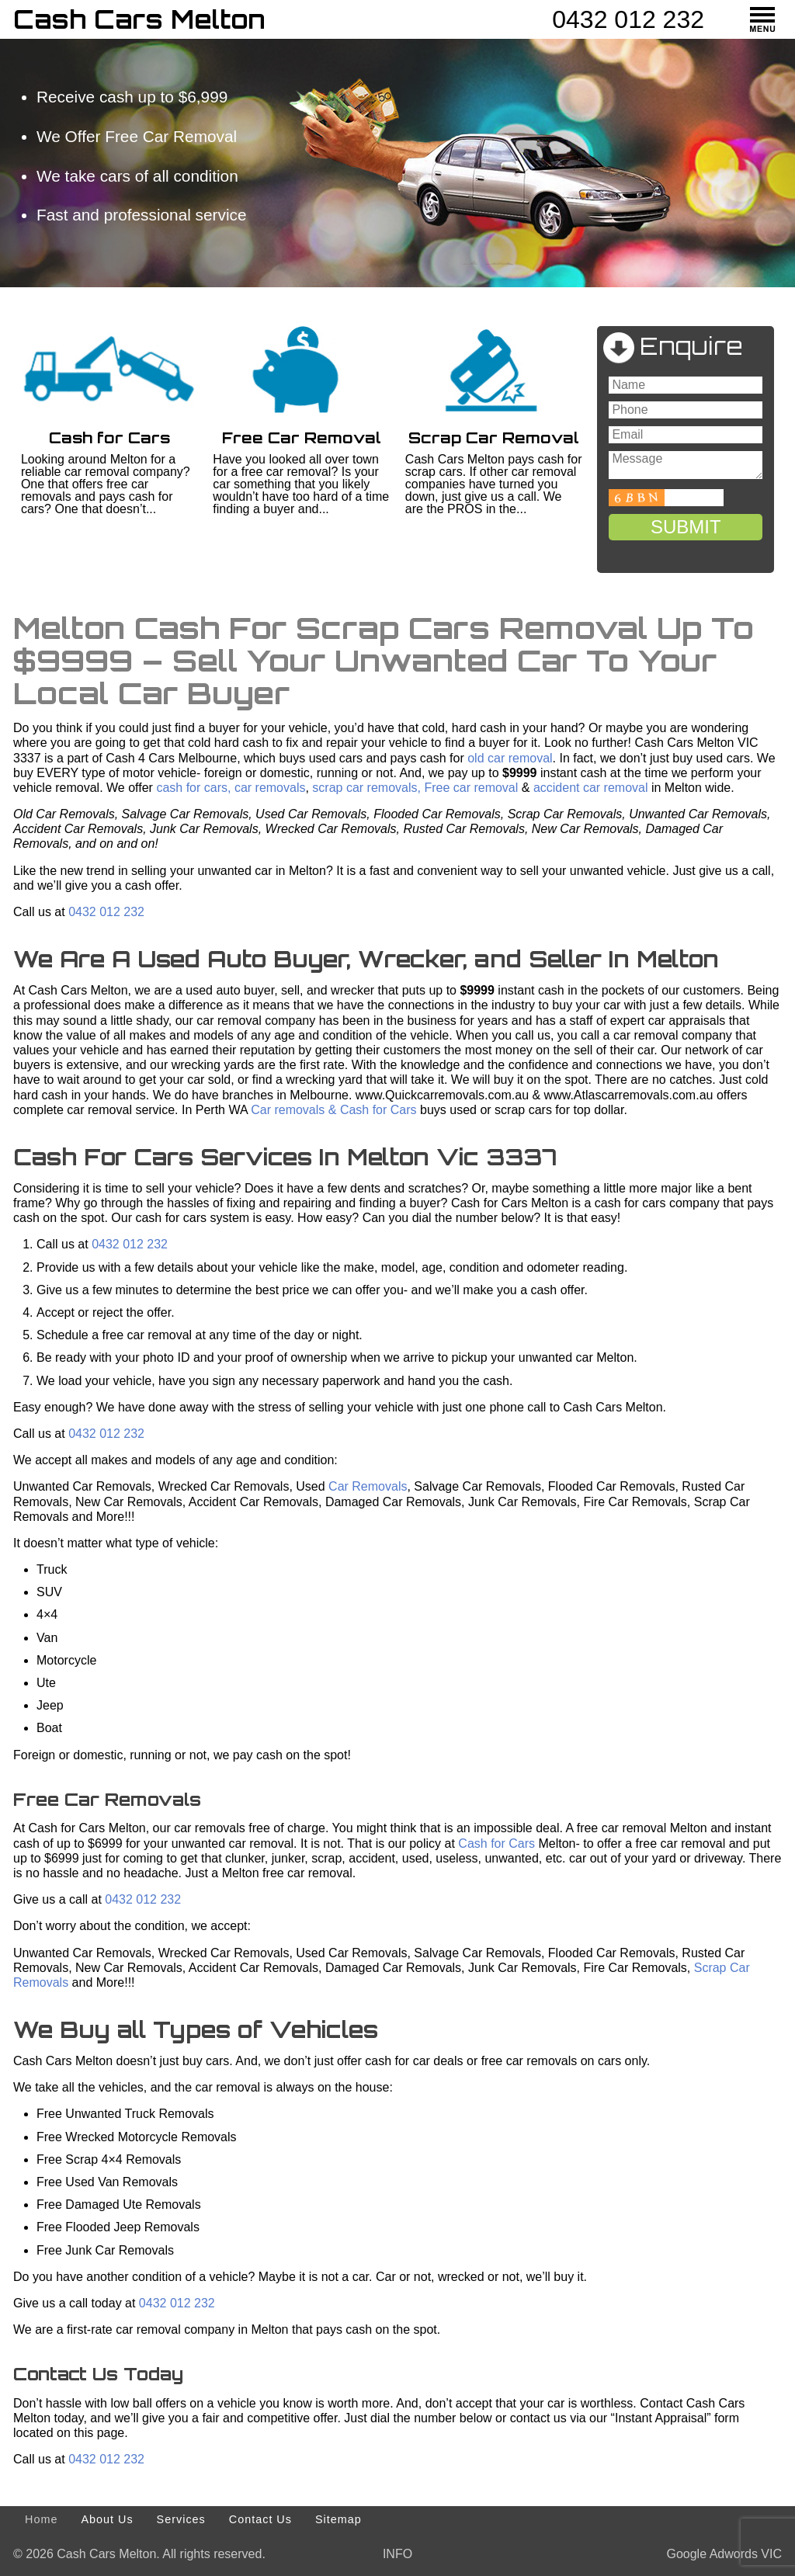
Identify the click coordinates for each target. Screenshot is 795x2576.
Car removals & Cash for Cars (332, 1109)
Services (181, 2519)
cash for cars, (192, 787)
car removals (270, 787)
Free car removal (471, 787)
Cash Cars (139, 19)
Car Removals (367, 1486)
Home (41, 2519)
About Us (107, 2519)
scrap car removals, (366, 787)
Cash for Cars (496, 1843)
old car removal (509, 758)
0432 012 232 (628, 19)
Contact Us (260, 2519)
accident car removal (590, 787)
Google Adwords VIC (724, 2553)
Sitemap (338, 2519)
